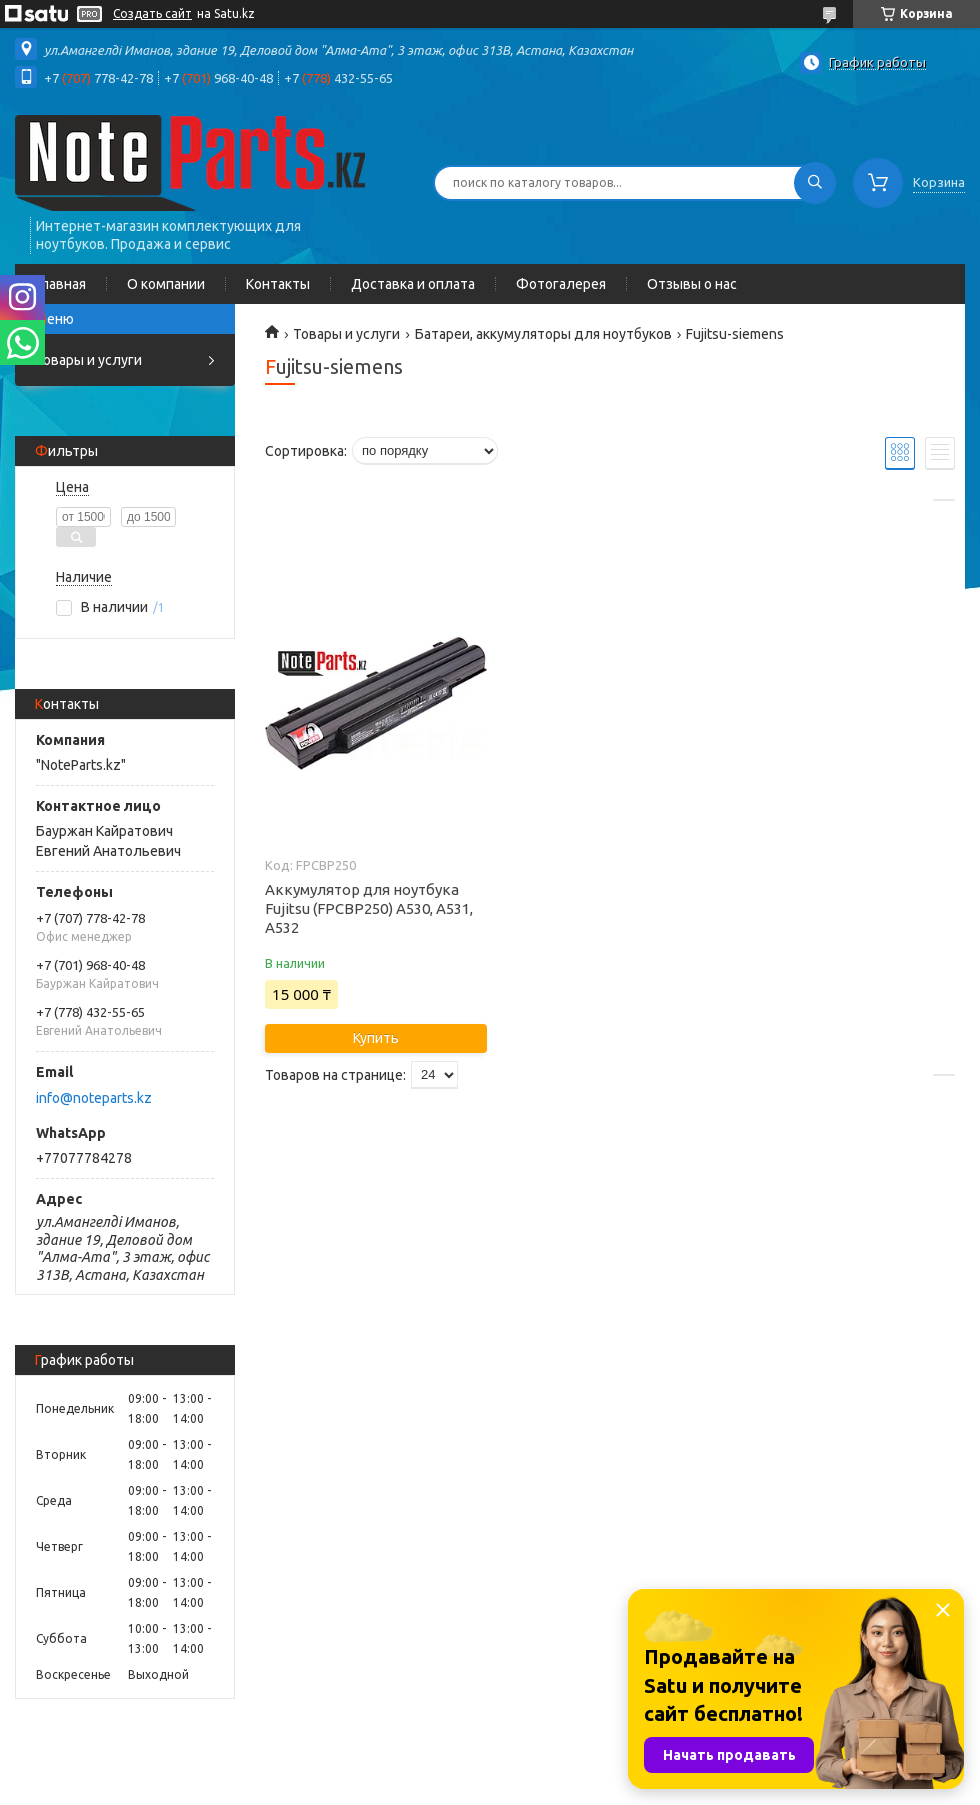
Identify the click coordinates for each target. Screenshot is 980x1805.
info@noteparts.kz (94, 1098)
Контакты (278, 284)
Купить (376, 1038)
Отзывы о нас (692, 284)
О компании (166, 284)
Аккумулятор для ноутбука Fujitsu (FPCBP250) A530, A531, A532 (369, 908)
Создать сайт (152, 13)
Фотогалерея (561, 284)
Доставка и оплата (413, 284)
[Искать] (815, 183)
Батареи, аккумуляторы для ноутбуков (543, 334)
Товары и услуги (88, 360)
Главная (60, 284)
